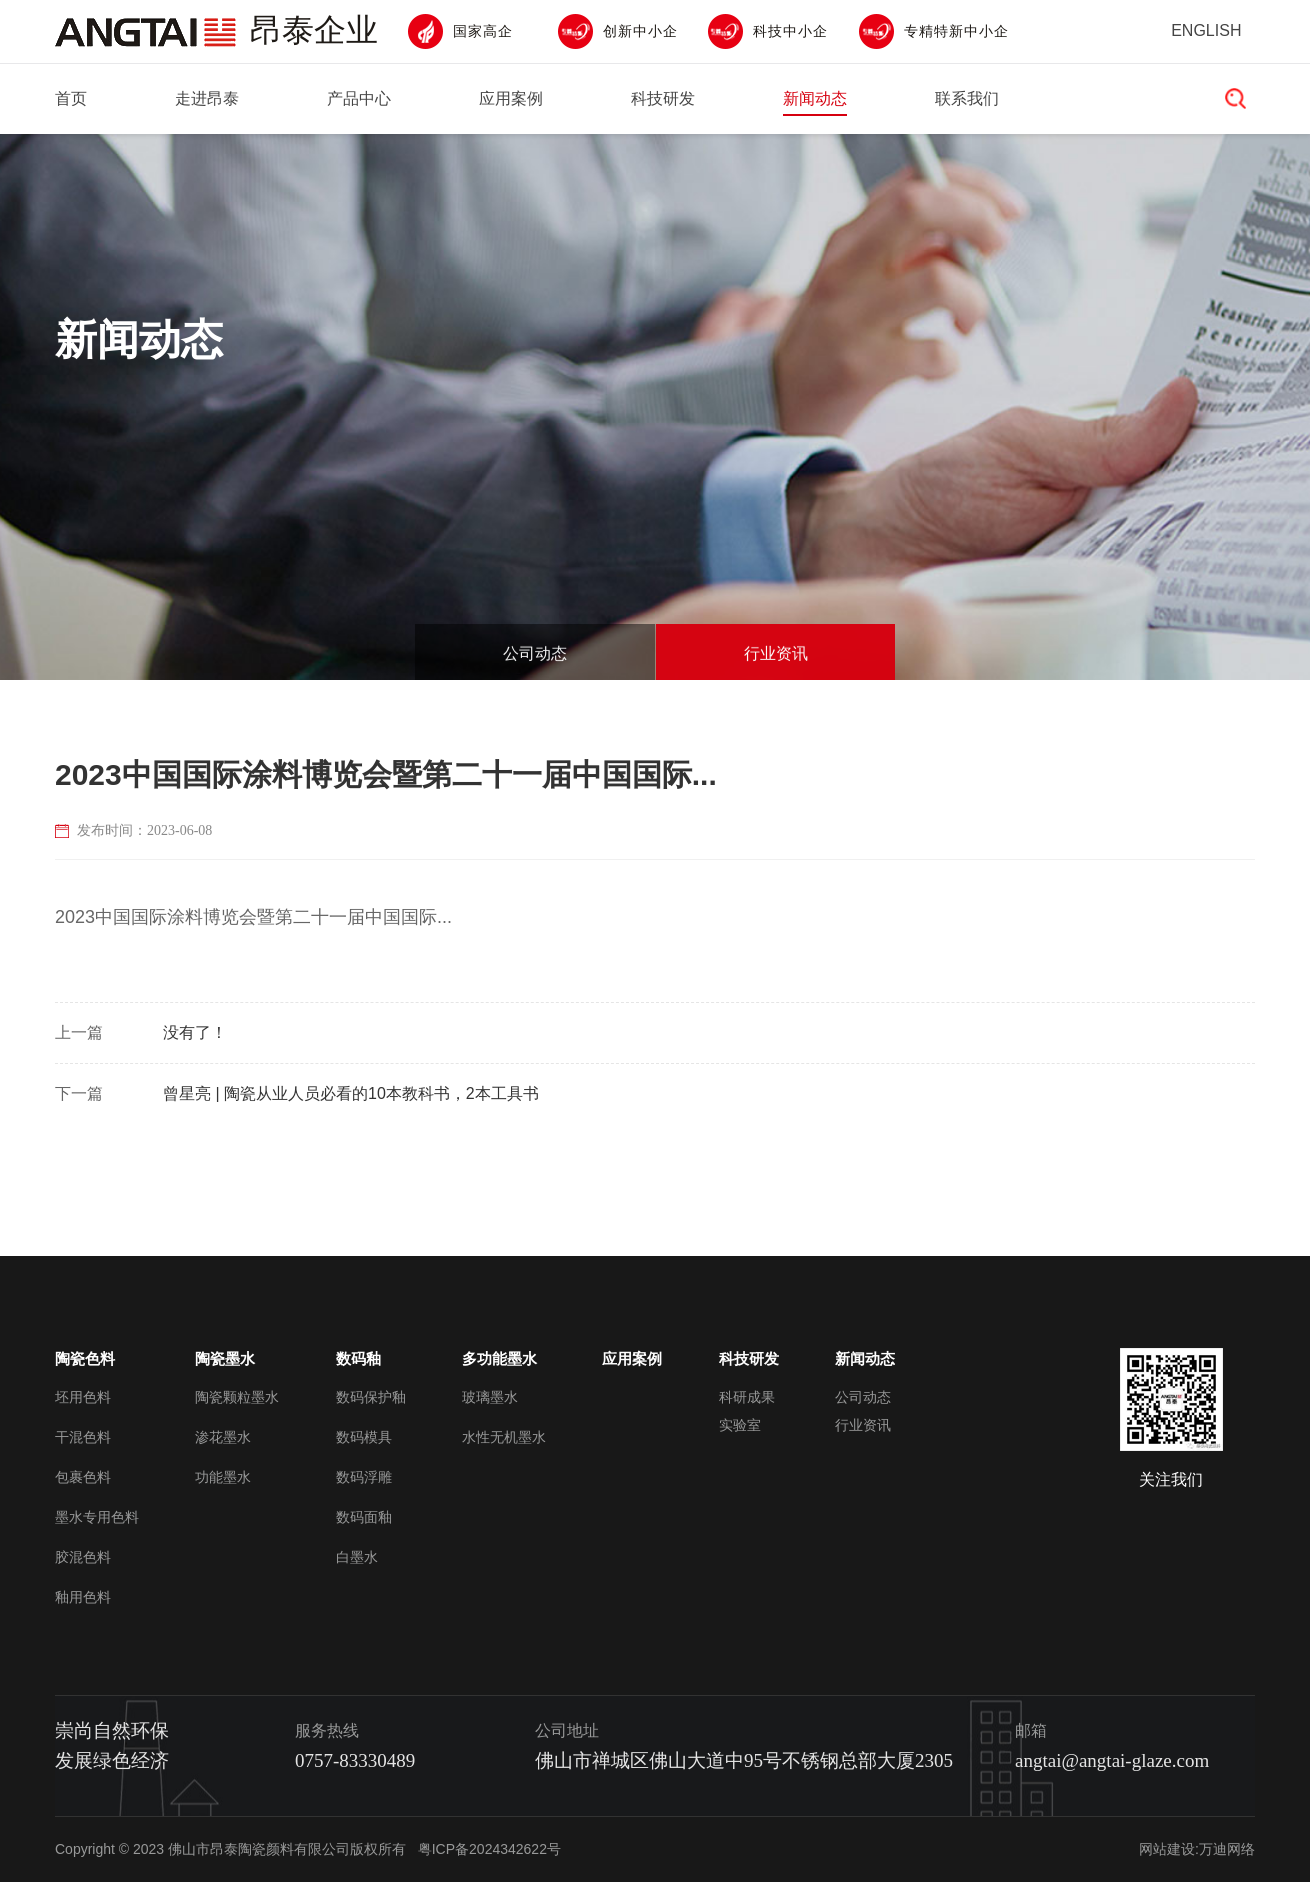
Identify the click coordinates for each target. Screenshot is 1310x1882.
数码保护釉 (371, 1397)
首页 (71, 98)
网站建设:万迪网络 (1197, 1849)
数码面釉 (364, 1517)
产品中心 (359, 98)
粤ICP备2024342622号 (489, 1849)
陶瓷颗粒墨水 (237, 1397)
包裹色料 (83, 1477)
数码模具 (364, 1437)
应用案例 (511, 98)
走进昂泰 (207, 98)
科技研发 (663, 98)
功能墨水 (223, 1477)
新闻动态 (815, 98)
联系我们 (967, 98)
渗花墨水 (223, 1437)
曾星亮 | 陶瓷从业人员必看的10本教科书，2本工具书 (351, 1093)
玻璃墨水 (490, 1397)
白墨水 (357, 1557)
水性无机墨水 (504, 1437)
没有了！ (195, 1032)
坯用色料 (83, 1397)
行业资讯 (776, 666)
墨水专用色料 (97, 1517)
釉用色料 (83, 1597)
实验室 (740, 1425)
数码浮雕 (364, 1477)
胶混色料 (83, 1557)
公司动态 (535, 666)
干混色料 (83, 1437)
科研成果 (747, 1397)
